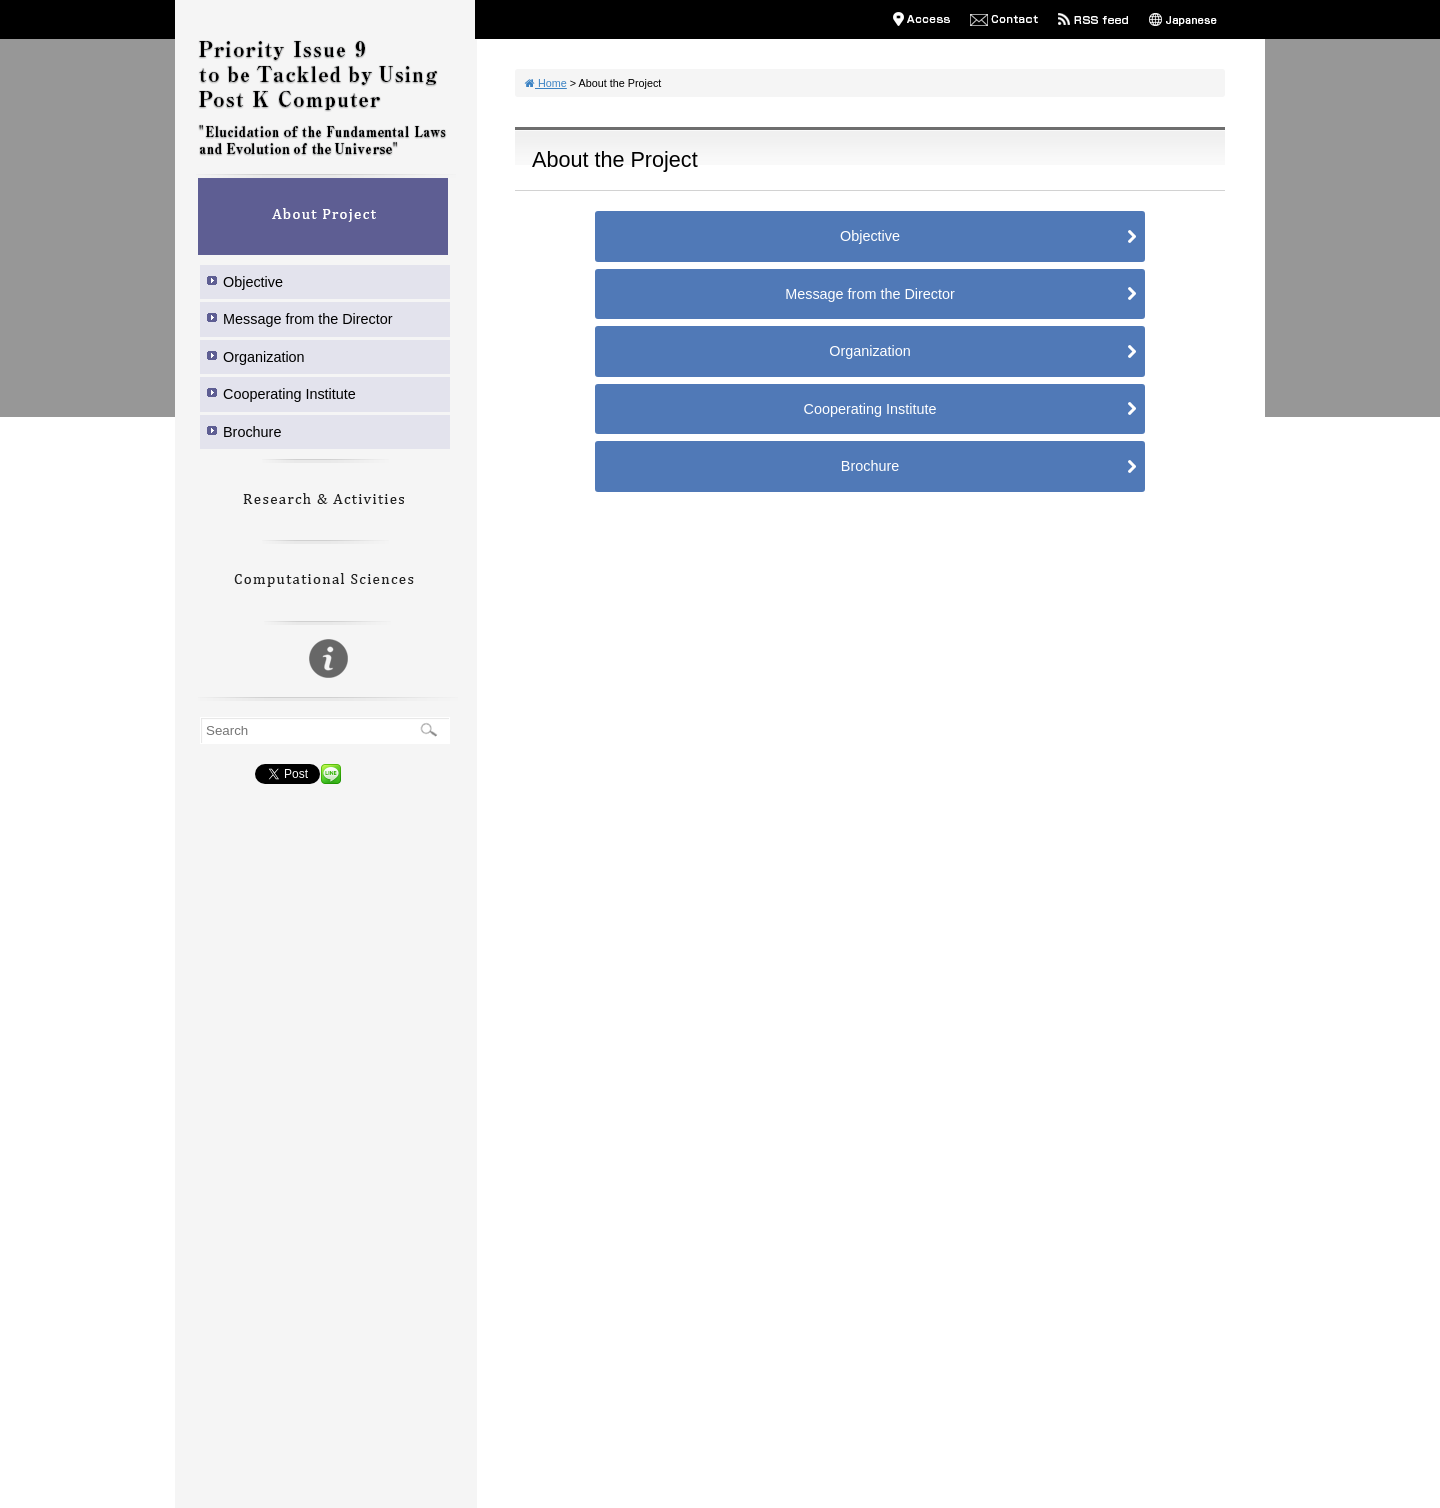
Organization (264, 357)
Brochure (252, 432)
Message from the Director (308, 319)
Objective (253, 282)
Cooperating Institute (289, 394)
